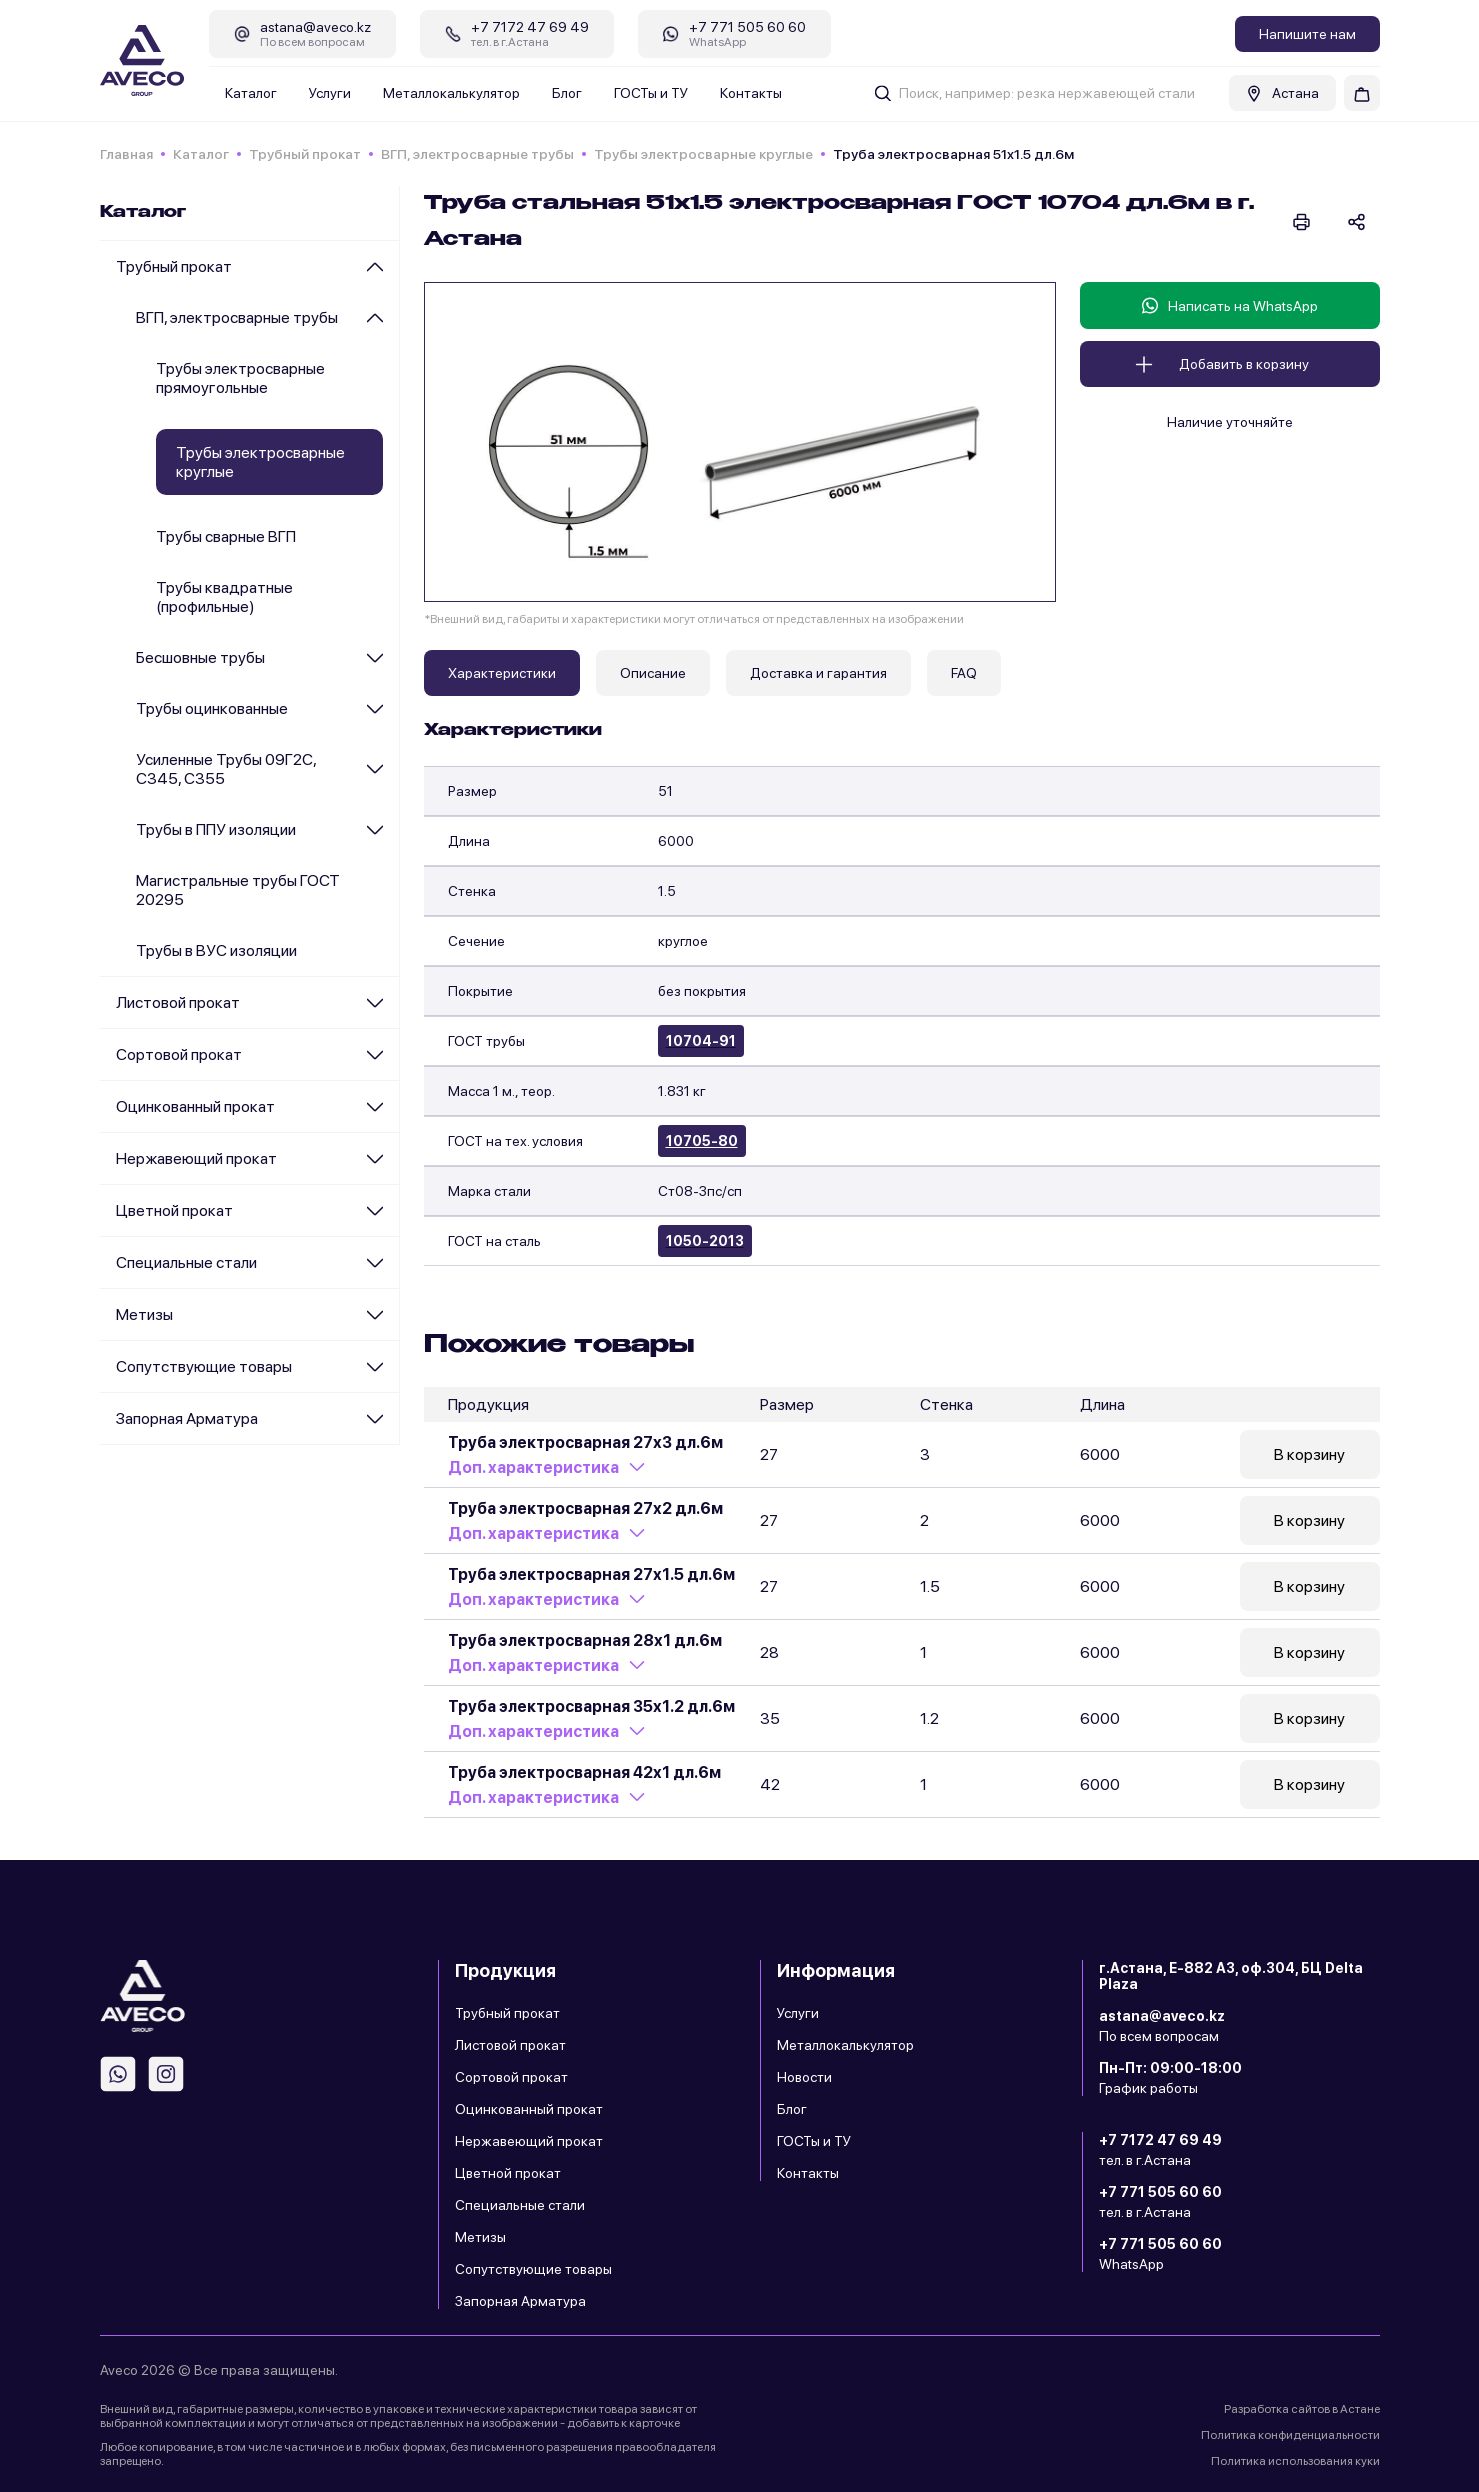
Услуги (330, 93)
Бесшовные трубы (200, 657)
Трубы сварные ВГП (226, 536)
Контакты (751, 93)
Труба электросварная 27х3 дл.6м (585, 1442)
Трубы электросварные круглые (703, 154)
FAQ (964, 673)
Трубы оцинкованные (212, 708)
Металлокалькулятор (451, 93)
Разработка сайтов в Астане (1302, 2409)
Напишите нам (1307, 34)
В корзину (1309, 1454)
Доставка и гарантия (818, 673)
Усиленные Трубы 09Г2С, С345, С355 (226, 769)
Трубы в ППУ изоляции (216, 829)
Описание (653, 673)
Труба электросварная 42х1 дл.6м (584, 1772)
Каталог (251, 93)
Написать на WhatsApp (1230, 305)
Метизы (144, 1314)
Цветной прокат (174, 1210)
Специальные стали (186, 1262)
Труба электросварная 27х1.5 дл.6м (591, 1574)
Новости (804, 2077)
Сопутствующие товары (204, 1366)
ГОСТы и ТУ (651, 93)
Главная (126, 154)
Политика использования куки (1295, 2461)
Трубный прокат (305, 154)
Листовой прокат (178, 1002)
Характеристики (502, 673)
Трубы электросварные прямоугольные (240, 378)
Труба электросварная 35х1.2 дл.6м (591, 1706)
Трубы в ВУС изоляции (216, 950)
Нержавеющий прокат (196, 1158)
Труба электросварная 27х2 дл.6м (585, 1508)
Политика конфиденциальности (1290, 2435)
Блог (567, 93)
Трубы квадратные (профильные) (224, 597)
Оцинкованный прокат (195, 1106)
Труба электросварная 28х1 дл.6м (585, 1640)
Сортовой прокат (179, 1054)
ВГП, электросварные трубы (477, 154)
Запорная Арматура (187, 1418)
